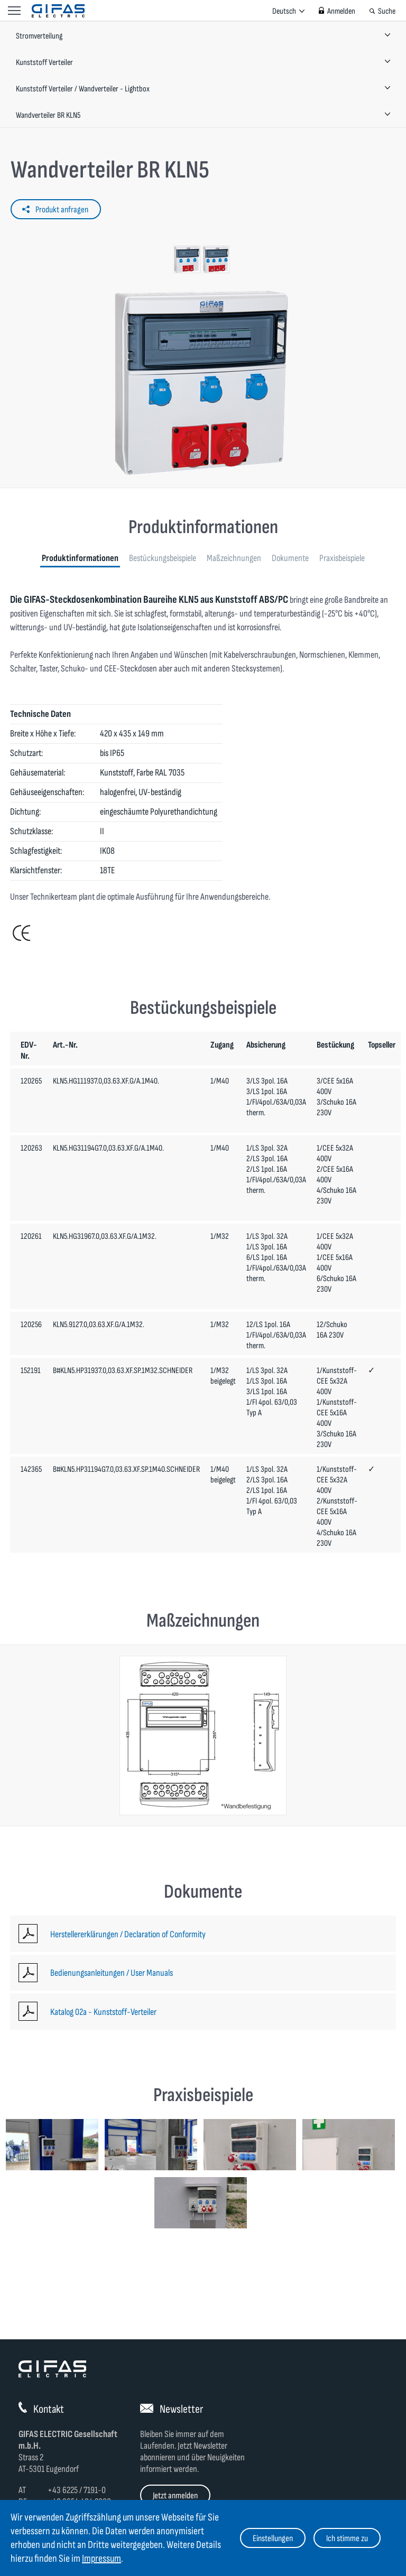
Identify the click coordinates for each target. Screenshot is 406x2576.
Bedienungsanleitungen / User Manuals (111, 1972)
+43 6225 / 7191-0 (77, 2490)
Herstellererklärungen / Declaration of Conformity (128, 1934)
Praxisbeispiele (342, 558)
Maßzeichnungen (234, 558)
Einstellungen (273, 2538)
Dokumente (290, 558)
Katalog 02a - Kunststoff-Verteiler (103, 2012)
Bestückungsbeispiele (162, 558)
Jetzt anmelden (175, 2495)
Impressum (101, 2558)
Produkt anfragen (61, 209)
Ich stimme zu (347, 2538)
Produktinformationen (80, 558)
